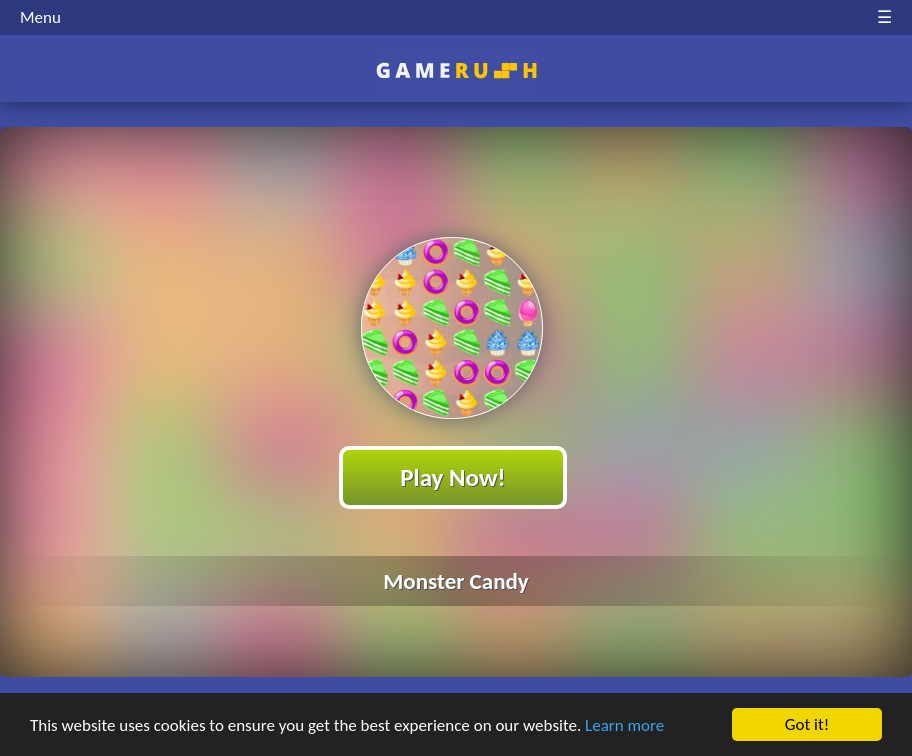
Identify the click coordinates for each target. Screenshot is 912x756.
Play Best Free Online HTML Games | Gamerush (456, 70)
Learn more (624, 725)
